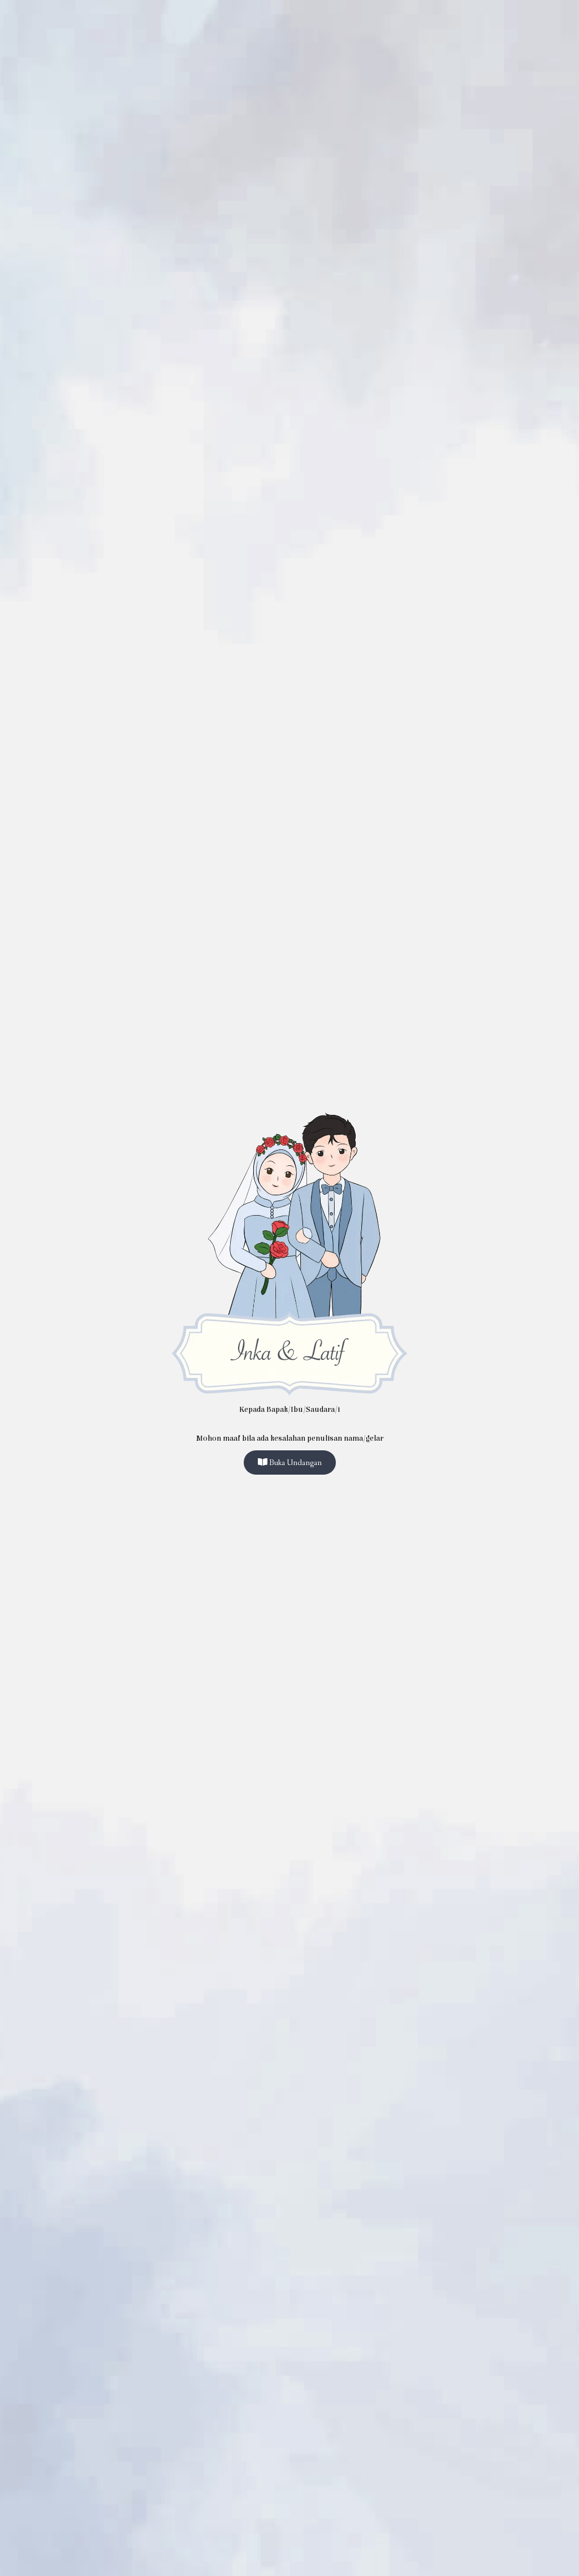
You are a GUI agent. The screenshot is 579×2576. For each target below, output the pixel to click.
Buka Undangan (290, 1462)
